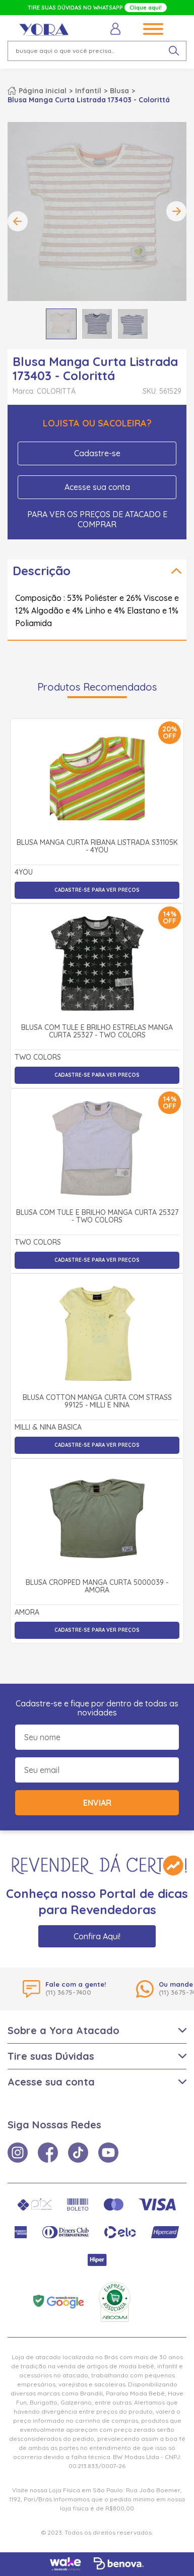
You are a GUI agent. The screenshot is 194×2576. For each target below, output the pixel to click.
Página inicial (43, 90)
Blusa (119, 90)
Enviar (97, 1803)
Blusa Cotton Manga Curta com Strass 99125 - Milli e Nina (97, 1401)
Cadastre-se (97, 453)
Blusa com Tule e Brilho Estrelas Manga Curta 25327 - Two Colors (97, 1031)
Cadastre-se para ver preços (97, 890)
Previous (18, 221)
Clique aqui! (146, 7)
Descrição (42, 570)
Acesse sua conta (97, 487)
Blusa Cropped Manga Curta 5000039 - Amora (97, 1586)
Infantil (88, 90)
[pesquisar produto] (174, 51)
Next (176, 211)
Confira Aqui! (97, 1936)
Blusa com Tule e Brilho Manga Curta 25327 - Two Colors (97, 1216)
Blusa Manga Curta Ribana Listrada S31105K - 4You (97, 846)
